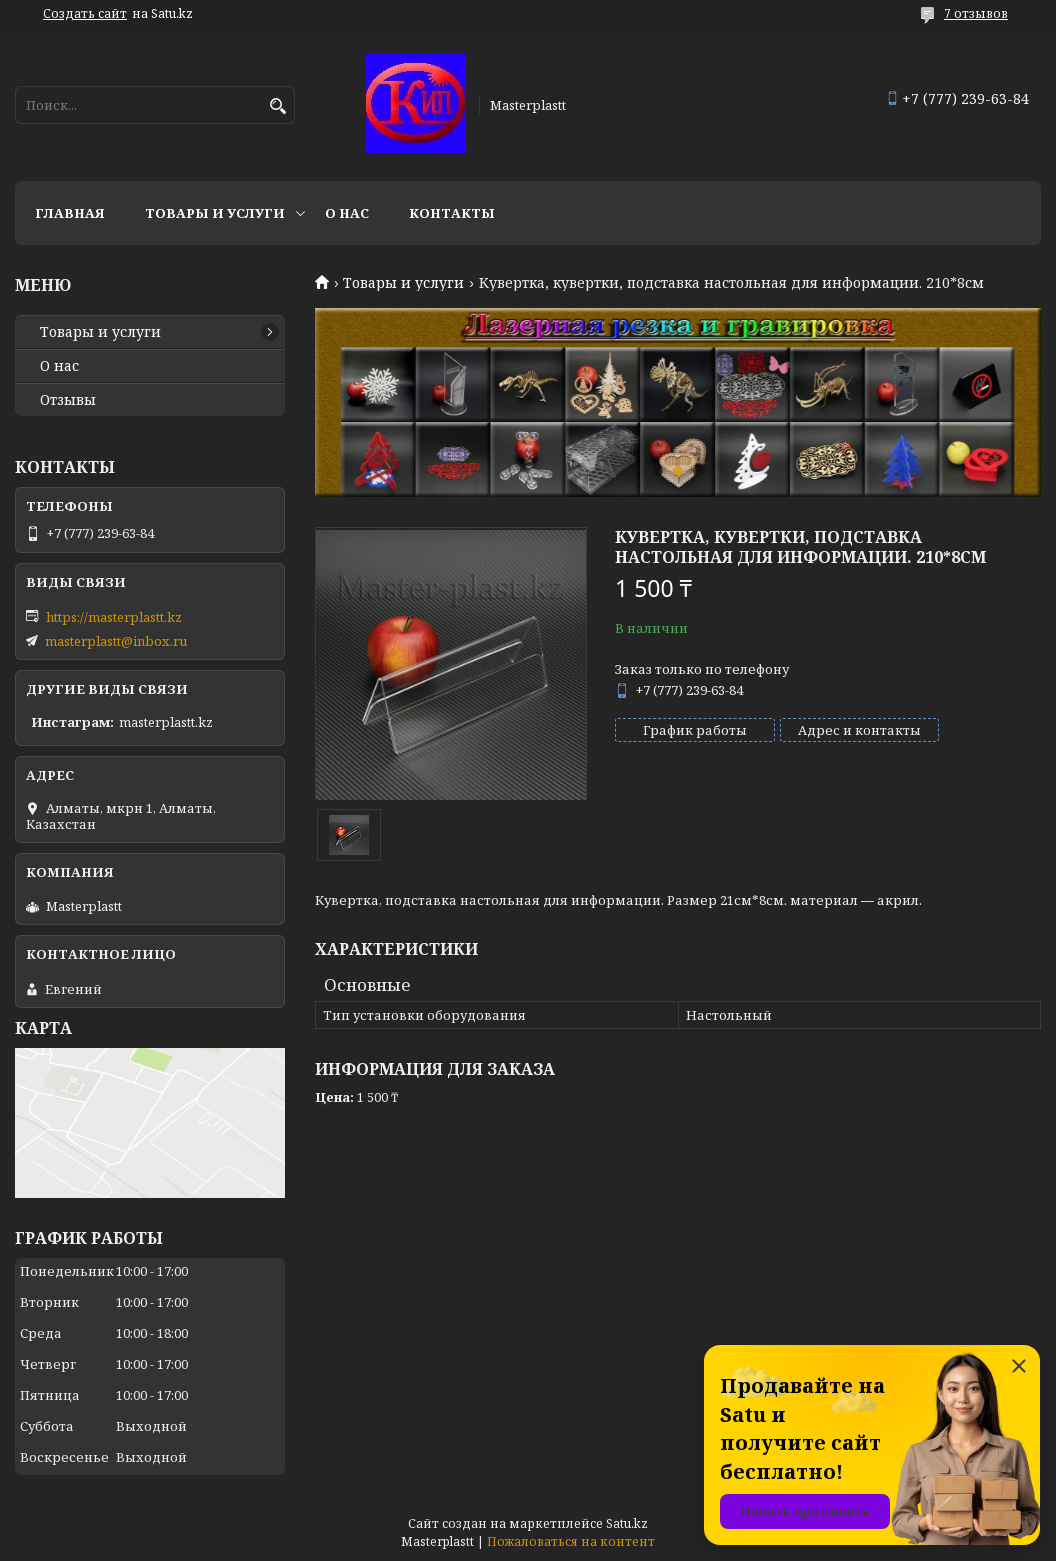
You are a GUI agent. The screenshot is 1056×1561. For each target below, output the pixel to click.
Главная (70, 213)
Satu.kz (627, 1523)
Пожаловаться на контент (571, 1541)
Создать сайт (85, 14)
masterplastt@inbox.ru (116, 641)
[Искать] (277, 106)
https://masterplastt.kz (114, 617)
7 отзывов (976, 13)
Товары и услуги (215, 213)
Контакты (452, 213)
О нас (347, 213)
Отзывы (68, 400)
